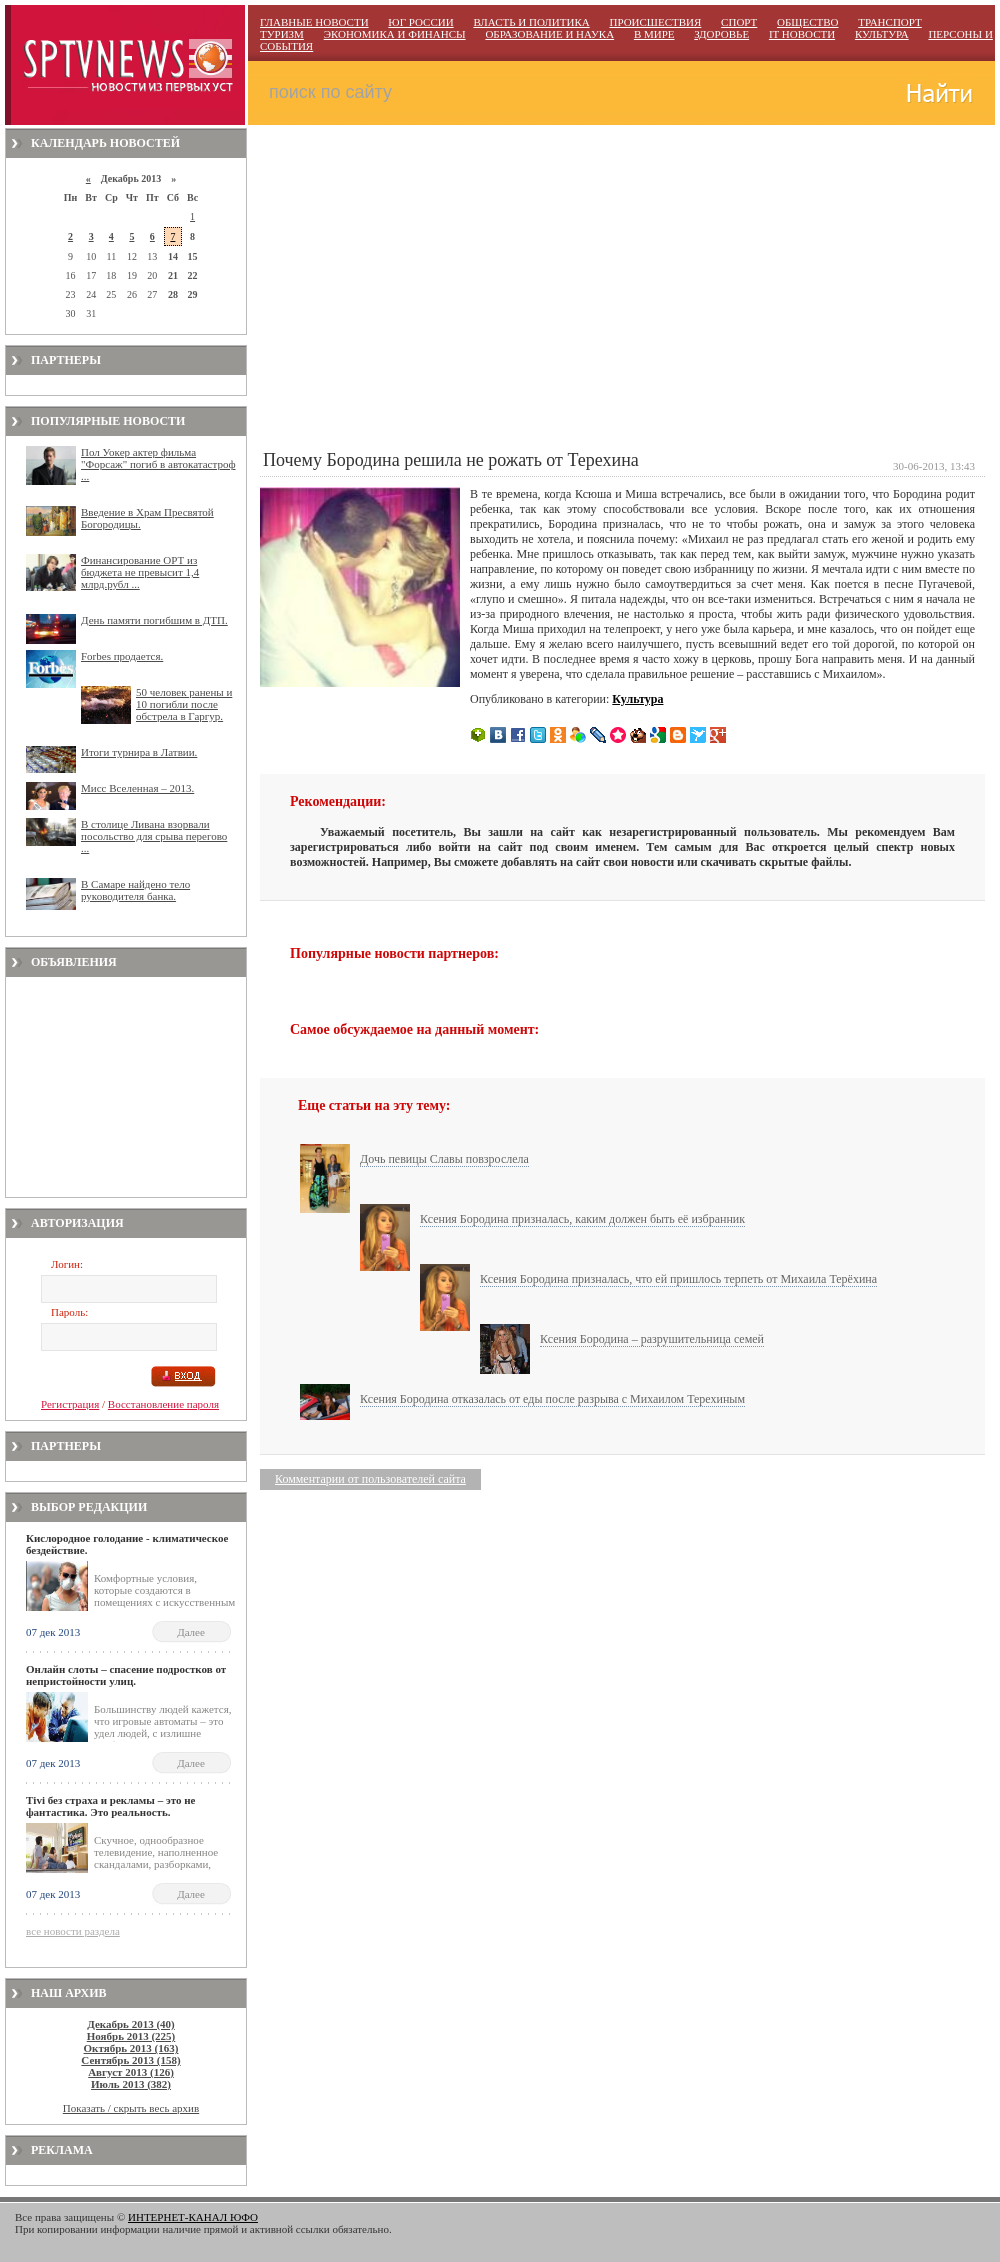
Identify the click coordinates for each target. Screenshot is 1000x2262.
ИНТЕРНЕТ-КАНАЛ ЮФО (193, 2217)
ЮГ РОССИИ (420, 22)
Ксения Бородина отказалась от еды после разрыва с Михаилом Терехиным (552, 1399)
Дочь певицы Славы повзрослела (444, 1159)
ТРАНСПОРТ (890, 22)
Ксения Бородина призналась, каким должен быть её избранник (582, 1219)
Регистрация (70, 1404)
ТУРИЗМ (282, 34)
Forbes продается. (122, 656)
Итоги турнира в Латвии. (139, 752)
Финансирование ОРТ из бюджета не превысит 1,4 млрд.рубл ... (140, 572)
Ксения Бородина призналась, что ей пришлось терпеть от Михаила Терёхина (678, 1279)
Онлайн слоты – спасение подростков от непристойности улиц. (126, 1675)
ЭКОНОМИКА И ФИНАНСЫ (395, 34)
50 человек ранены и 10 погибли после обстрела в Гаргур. (184, 704)
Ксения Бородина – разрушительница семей (652, 1339)
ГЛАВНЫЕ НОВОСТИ (314, 22)
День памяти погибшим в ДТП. (154, 620)
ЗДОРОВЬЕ (721, 34)
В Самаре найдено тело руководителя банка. (135, 890)
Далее (191, 1632)
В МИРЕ (654, 34)
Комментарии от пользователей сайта (370, 1479)
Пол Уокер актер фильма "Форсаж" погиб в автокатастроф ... (158, 464)
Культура (637, 699)
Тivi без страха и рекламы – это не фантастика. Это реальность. (110, 1806)
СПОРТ (739, 22)
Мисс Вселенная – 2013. (137, 788)
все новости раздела (73, 1931)
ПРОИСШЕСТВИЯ (655, 22)
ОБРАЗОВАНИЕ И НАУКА (549, 34)
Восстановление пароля (163, 1404)
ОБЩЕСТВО (807, 22)
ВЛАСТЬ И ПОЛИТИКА (531, 22)
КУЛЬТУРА (882, 34)
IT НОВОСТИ (802, 34)
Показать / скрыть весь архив (131, 2108)
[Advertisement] (126, 1087)
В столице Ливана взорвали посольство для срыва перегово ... (154, 836)
